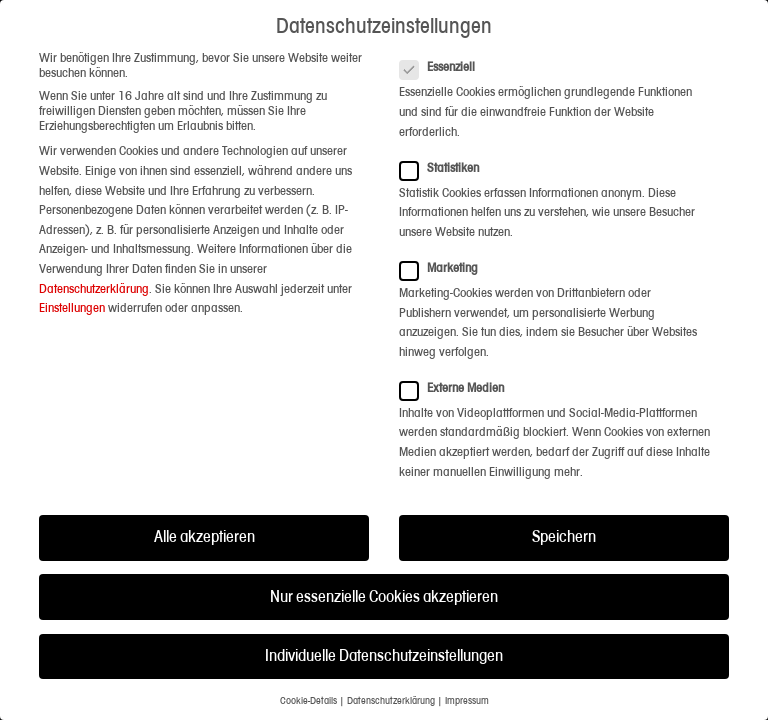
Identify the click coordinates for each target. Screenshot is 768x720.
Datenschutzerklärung (94, 284)
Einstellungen (72, 304)
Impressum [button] (467, 697)
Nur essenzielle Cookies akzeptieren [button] (384, 592)
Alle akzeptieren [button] (204, 533)
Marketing (445, 264)
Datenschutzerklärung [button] (391, 697)
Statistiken (445, 164)
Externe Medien (458, 384)
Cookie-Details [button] (308, 697)
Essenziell (443, 63)
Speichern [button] (564, 533)
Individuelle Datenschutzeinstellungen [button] (384, 652)
